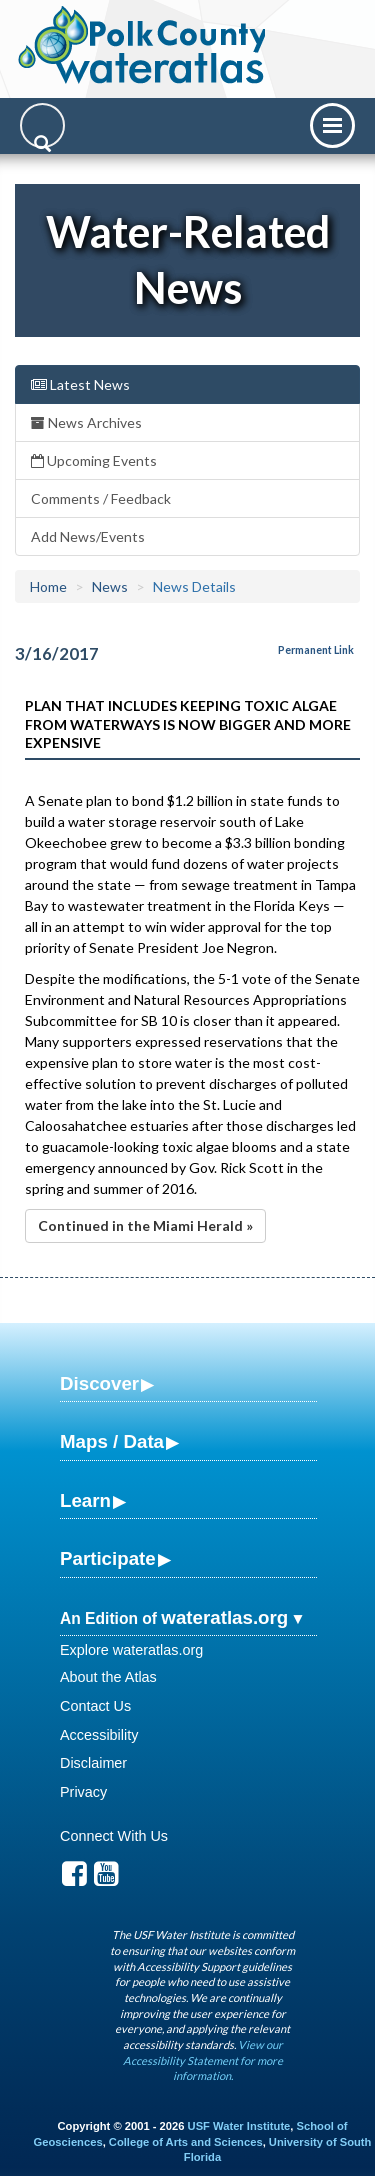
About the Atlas (108, 1677)
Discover (99, 1383)
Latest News (80, 384)
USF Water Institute (239, 2126)
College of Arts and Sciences (186, 2142)
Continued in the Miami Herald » (145, 1225)
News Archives (86, 422)
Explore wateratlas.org (131, 1650)
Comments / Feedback (101, 498)
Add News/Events (88, 536)
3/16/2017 (57, 653)
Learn (85, 1500)
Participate (108, 1558)
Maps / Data (112, 1441)
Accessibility (99, 1735)
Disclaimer (93, 1763)
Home (48, 586)
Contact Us (95, 1706)
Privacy (83, 1792)
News (110, 586)
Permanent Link (316, 650)
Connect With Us (114, 1836)
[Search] (42, 125)
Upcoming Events (94, 460)
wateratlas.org (224, 1617)
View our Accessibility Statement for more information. (203, 2060)
